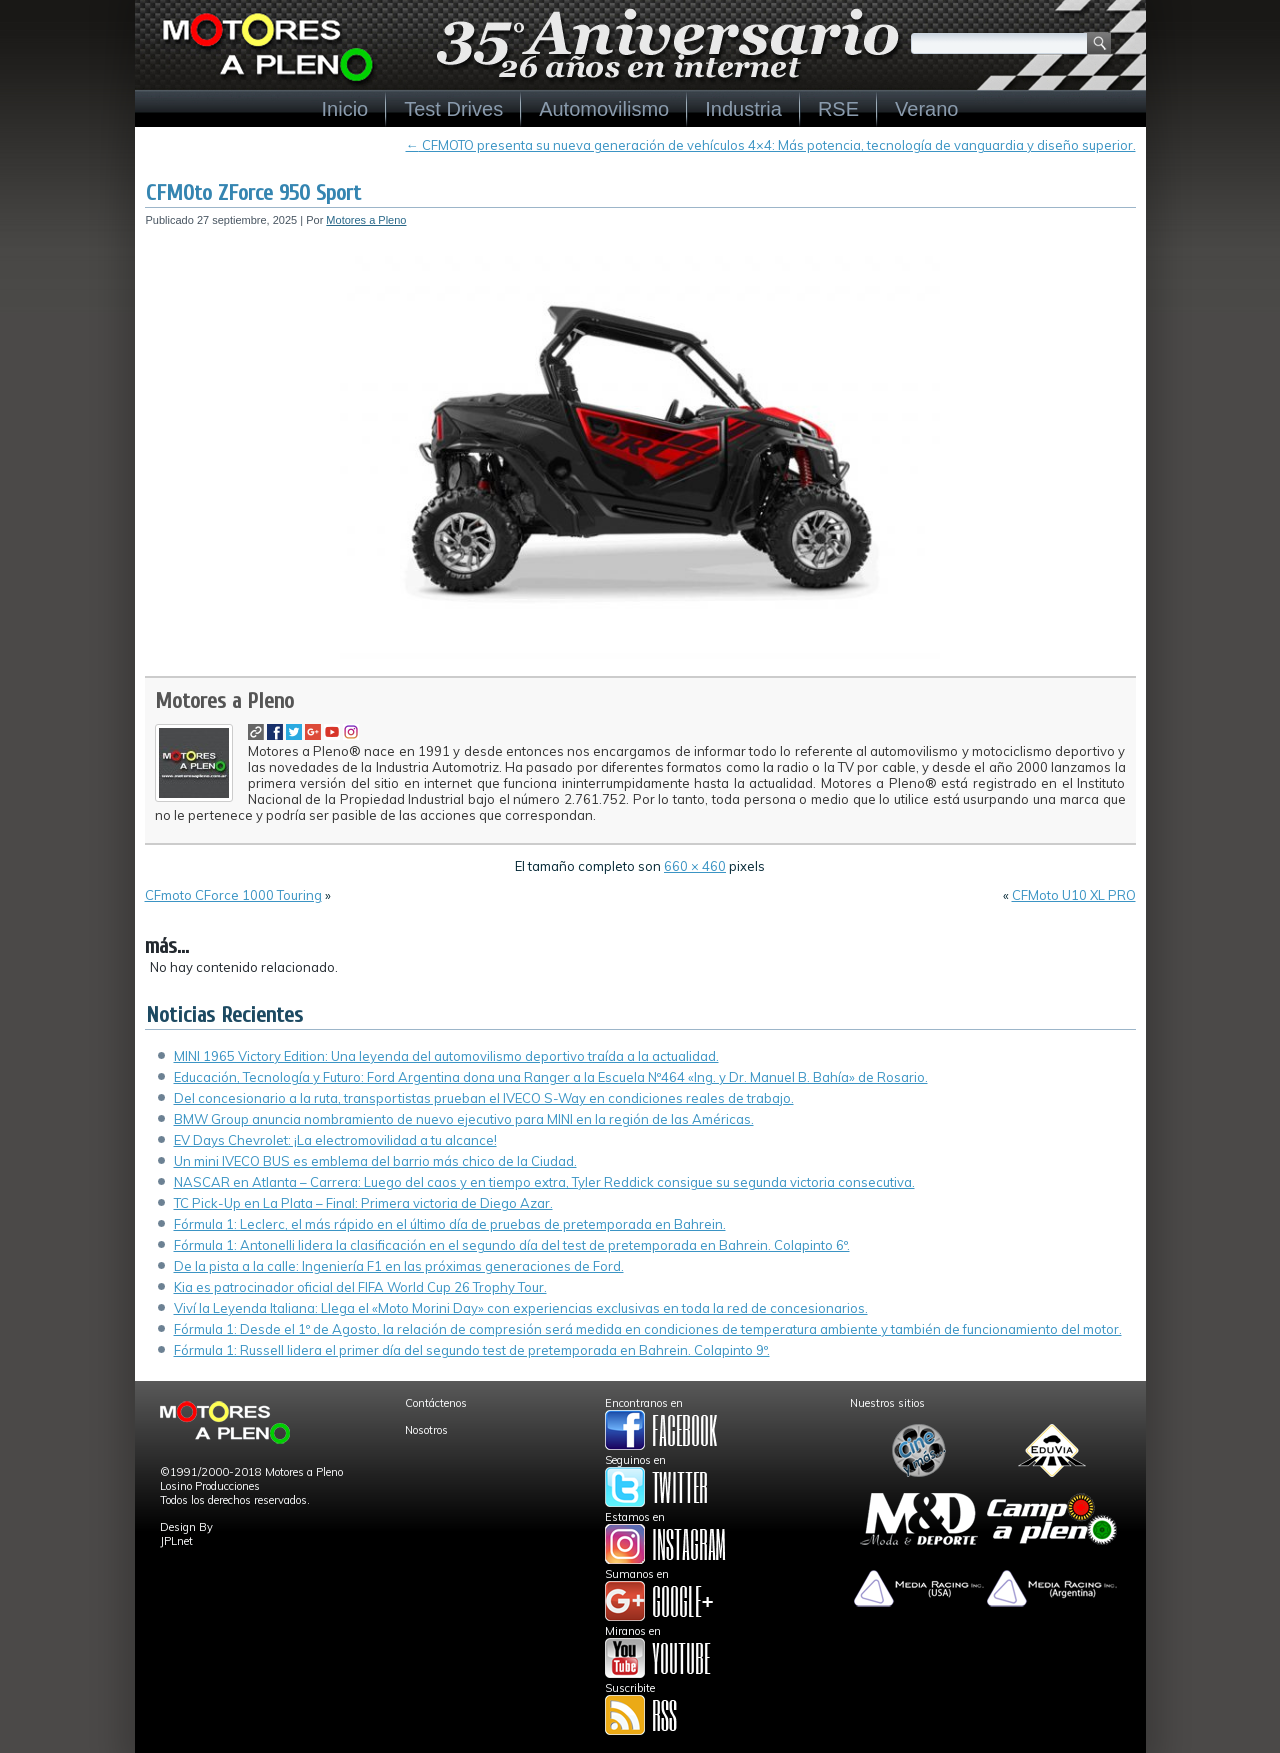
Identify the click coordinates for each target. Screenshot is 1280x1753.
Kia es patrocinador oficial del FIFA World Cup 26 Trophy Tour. (360, 1287)
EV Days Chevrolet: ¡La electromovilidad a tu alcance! (335, 1140)
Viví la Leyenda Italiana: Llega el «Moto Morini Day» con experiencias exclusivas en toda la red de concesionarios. (521, 1308)
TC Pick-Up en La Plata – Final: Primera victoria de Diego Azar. (363, 1203)
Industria (743, 109)
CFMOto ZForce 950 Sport (253, 193)
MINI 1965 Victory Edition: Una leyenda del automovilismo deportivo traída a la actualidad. (446, 1056)
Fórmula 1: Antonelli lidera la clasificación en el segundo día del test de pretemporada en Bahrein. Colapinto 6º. (512, 1245)
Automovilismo (604, 109)
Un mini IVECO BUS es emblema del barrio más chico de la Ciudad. (375, 1161)
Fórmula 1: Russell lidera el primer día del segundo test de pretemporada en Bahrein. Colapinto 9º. (472, 1350)
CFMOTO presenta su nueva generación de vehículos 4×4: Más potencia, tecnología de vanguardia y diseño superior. (771, 145)
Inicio (345, 109)
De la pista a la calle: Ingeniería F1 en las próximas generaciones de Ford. (399, 1266)
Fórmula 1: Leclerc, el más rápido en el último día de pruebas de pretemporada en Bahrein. (450, 1224)
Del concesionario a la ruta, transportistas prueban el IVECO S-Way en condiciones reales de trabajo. (484, 1098)
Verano (926, 109)
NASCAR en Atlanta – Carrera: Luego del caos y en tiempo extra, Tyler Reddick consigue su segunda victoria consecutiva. (544, 1182)
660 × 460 (695, 866)
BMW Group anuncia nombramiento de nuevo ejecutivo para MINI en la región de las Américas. (464, 1119)
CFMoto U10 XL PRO (1074, 895)
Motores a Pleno (366, 220)
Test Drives (453, 109)
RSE (838, 109)
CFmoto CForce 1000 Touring (233, 895)
